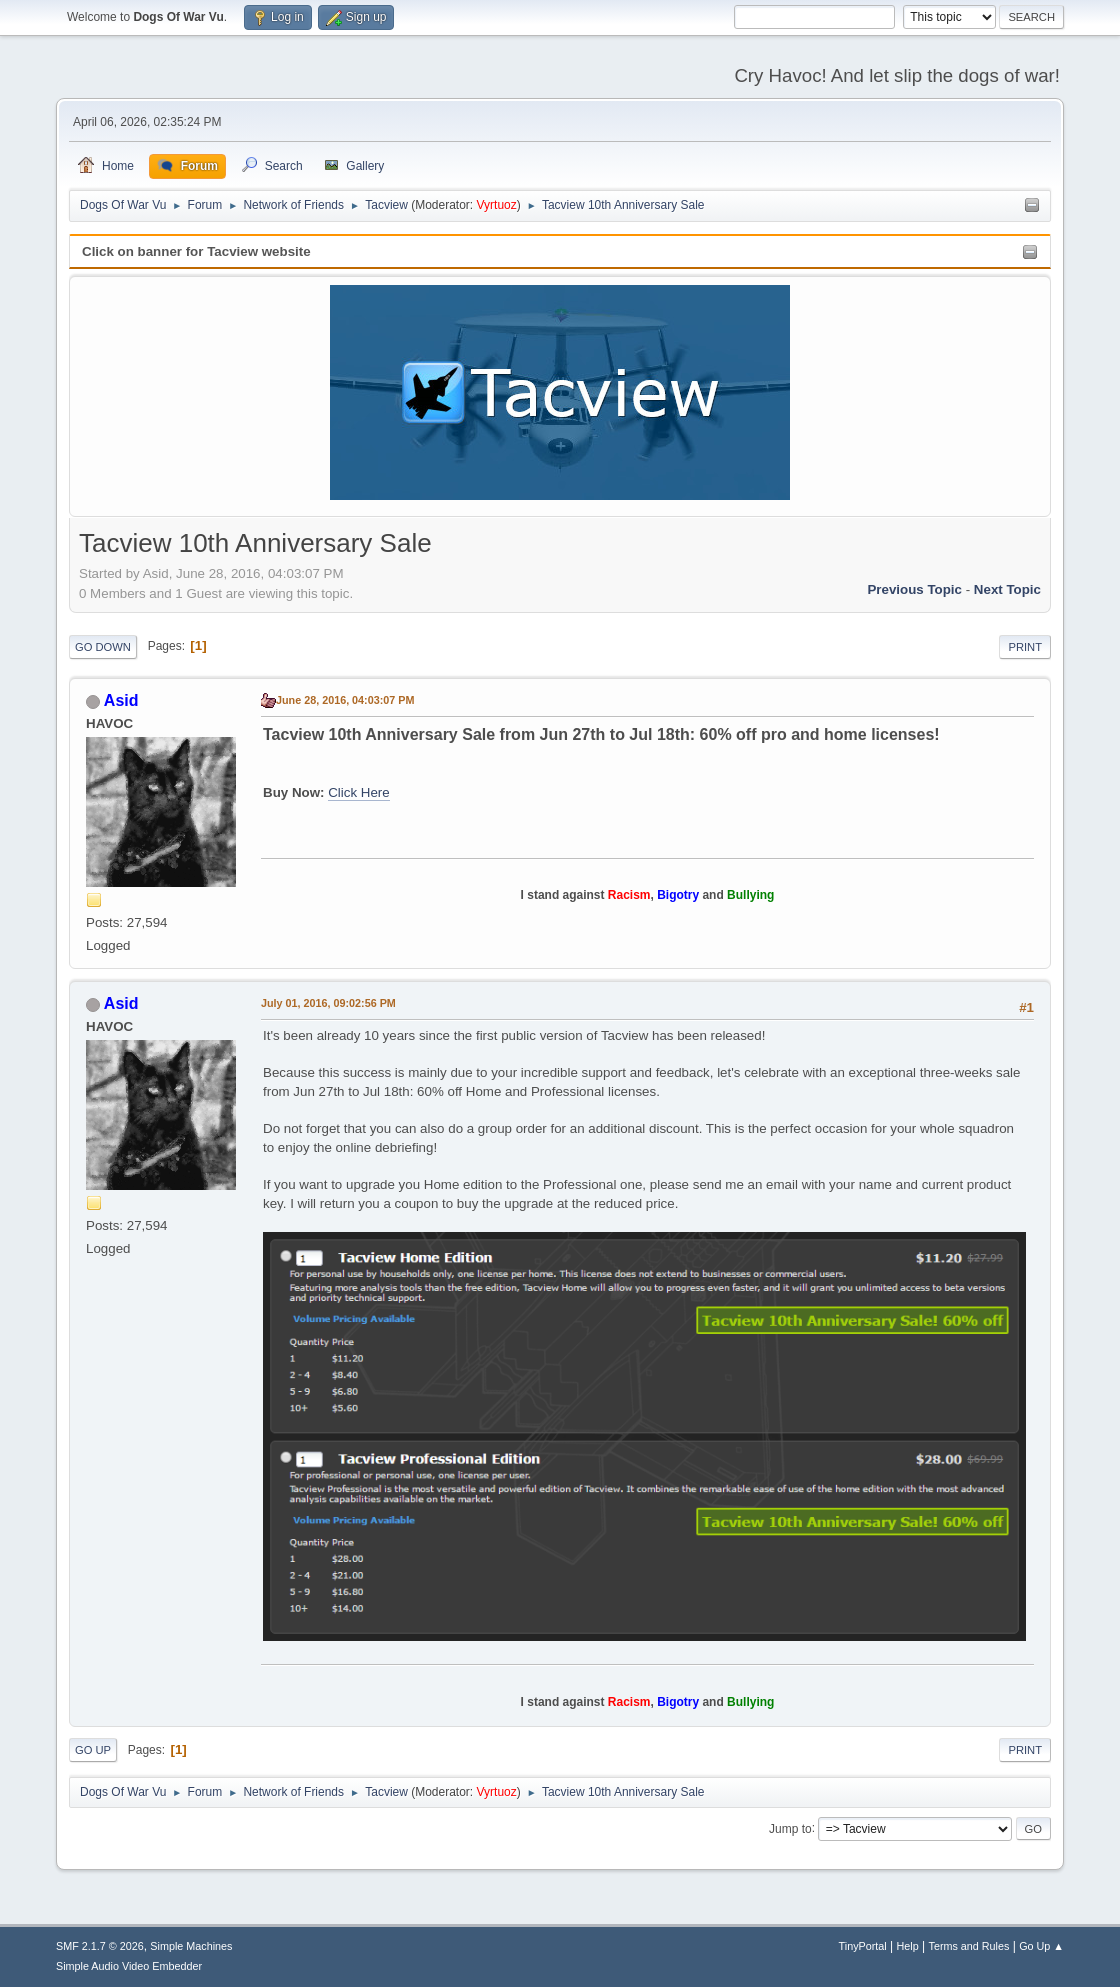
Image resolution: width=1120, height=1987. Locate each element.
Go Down (103, 647)
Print (1025, 647)
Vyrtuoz (497, 205)
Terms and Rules (969, 1946)
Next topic (1007, 589)
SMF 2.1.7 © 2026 (100, 1946)
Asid (121, 700)
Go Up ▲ (1041, 1946)
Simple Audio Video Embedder (129, 1966)
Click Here (358, 792)
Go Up (93, 1750)
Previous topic (914, 589)
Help (908, 1946)
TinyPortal (863, 1946)
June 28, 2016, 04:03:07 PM (345, 700)
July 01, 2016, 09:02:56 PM (328, 1003)
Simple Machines (191, 1946)
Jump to (790, 1828)
